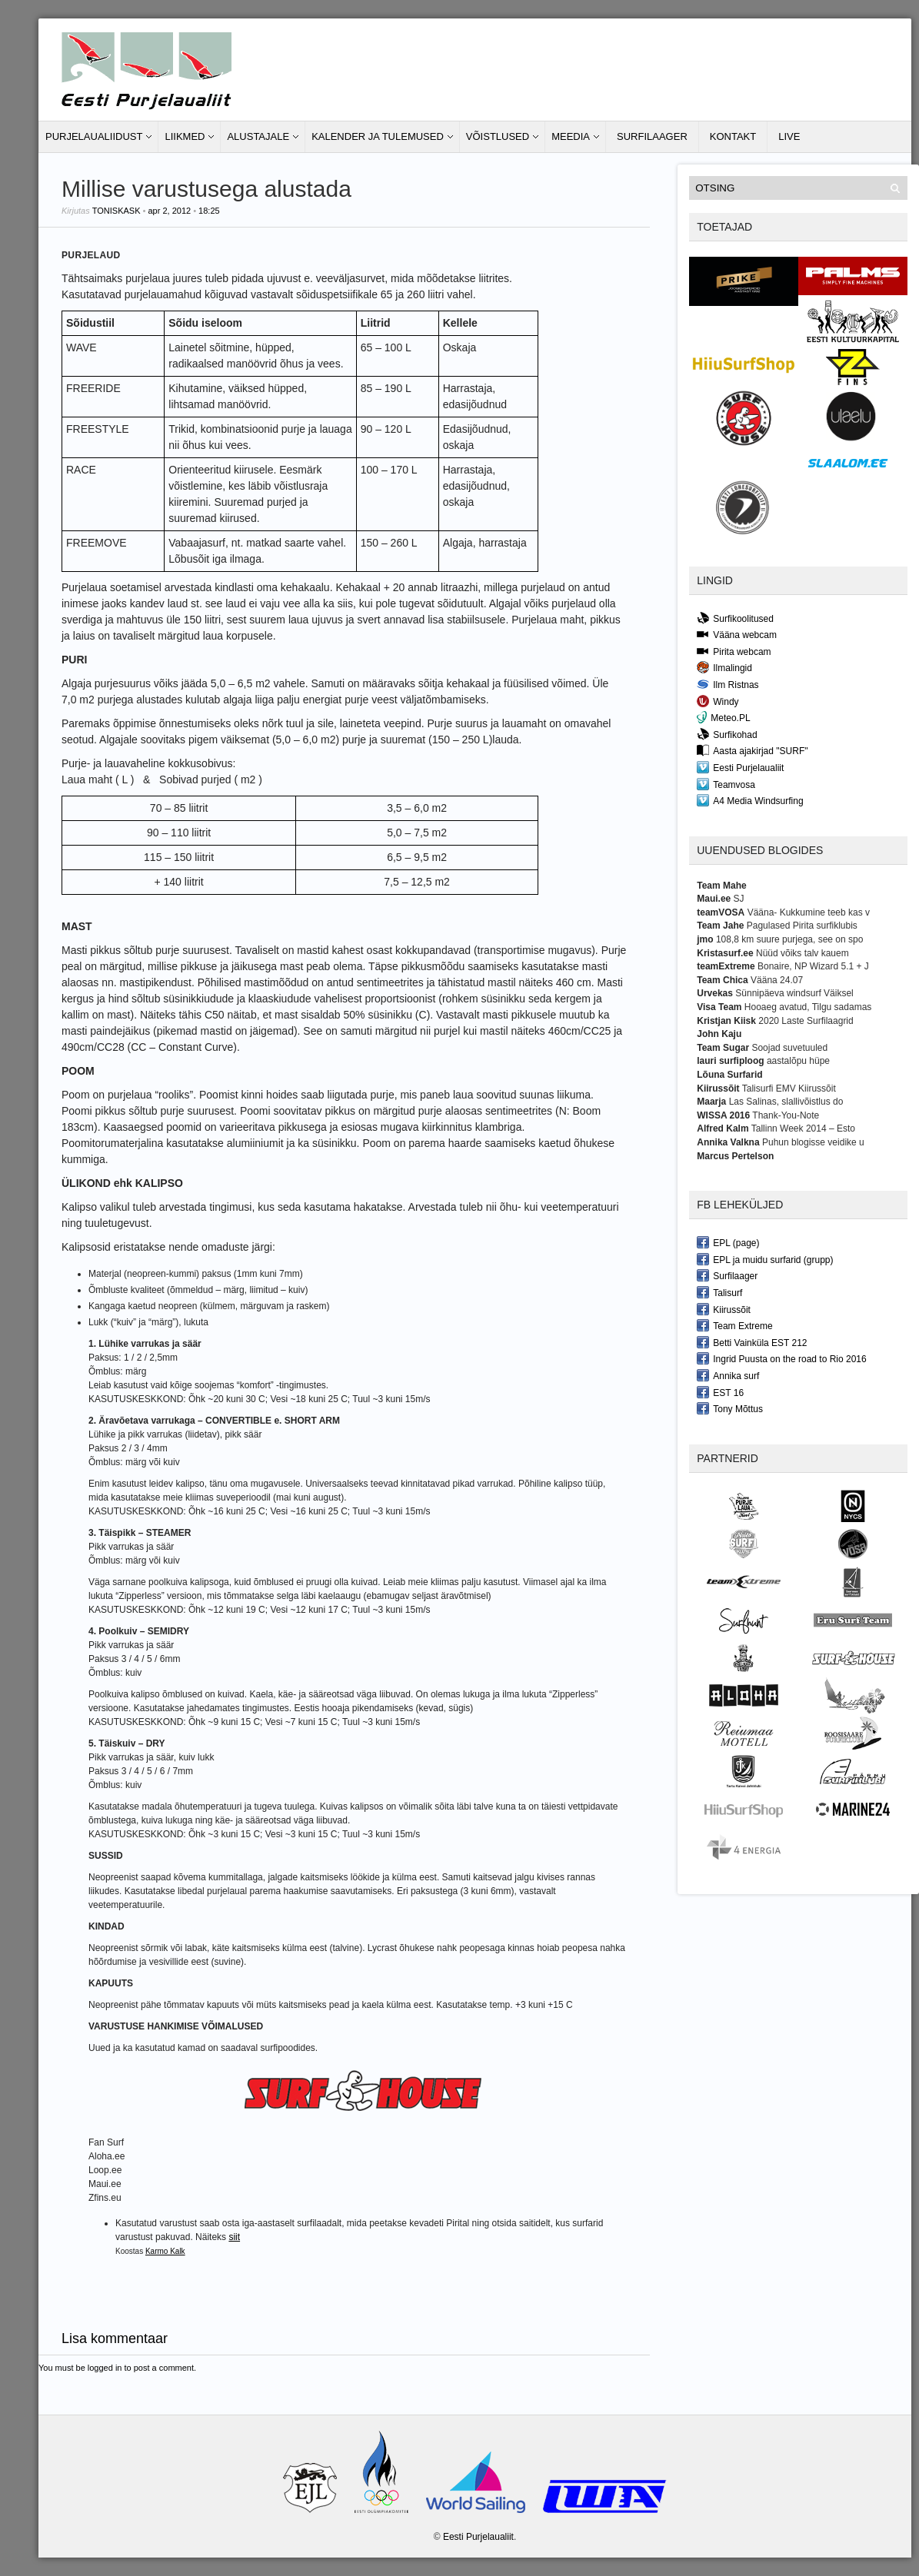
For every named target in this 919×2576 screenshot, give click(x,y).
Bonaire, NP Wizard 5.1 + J (813, 966)
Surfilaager (652, 136)
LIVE (789, 136)
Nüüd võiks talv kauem (802, 953)
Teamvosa (726, 784)
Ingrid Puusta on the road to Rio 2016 (781, 1358)
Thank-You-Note (785, 1115)
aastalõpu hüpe (798, 1060)
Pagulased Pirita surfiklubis (802, 925)
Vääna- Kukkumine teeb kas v (809, 912)
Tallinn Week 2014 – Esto (803, 1128)
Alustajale (258, 136)
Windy (717, 701)
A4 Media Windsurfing (750, 800)
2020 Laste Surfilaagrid (805, 1020)
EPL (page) (728, 1242)
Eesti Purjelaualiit (740, 767)
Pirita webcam (734, 651)
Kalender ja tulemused (377, 136)
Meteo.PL (723, 717)
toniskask (116, 210)
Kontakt (733, 136)
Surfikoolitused (735, 618)
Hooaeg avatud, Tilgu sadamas (807, 1007)
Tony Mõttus (730, 1408)
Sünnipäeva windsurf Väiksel (794, 993)
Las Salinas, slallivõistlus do (786, 1101)
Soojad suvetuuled (789, 1047)
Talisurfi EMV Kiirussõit (789, 1088)
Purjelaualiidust (93, 136)
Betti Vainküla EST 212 (752, 1342)
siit (234, 2237)
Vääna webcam (737, 634)
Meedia (570, 136)
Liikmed (185, 136)
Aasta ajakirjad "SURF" (752, 750)
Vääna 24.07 (777, 980)
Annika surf (728, 1375)
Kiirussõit (724, 1309)
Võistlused (497, 136)
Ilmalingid (724, 667)
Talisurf (719, 1292)
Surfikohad (727, 734)
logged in (105, 2367)
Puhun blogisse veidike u (813, 1142)
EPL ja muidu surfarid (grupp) (765, 1259)
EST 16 (720, 1392)
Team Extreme (734, 1325)
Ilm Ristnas (727, 684)
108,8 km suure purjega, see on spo (789, 939)
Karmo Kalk (165, 2251)
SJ (739, 898)
